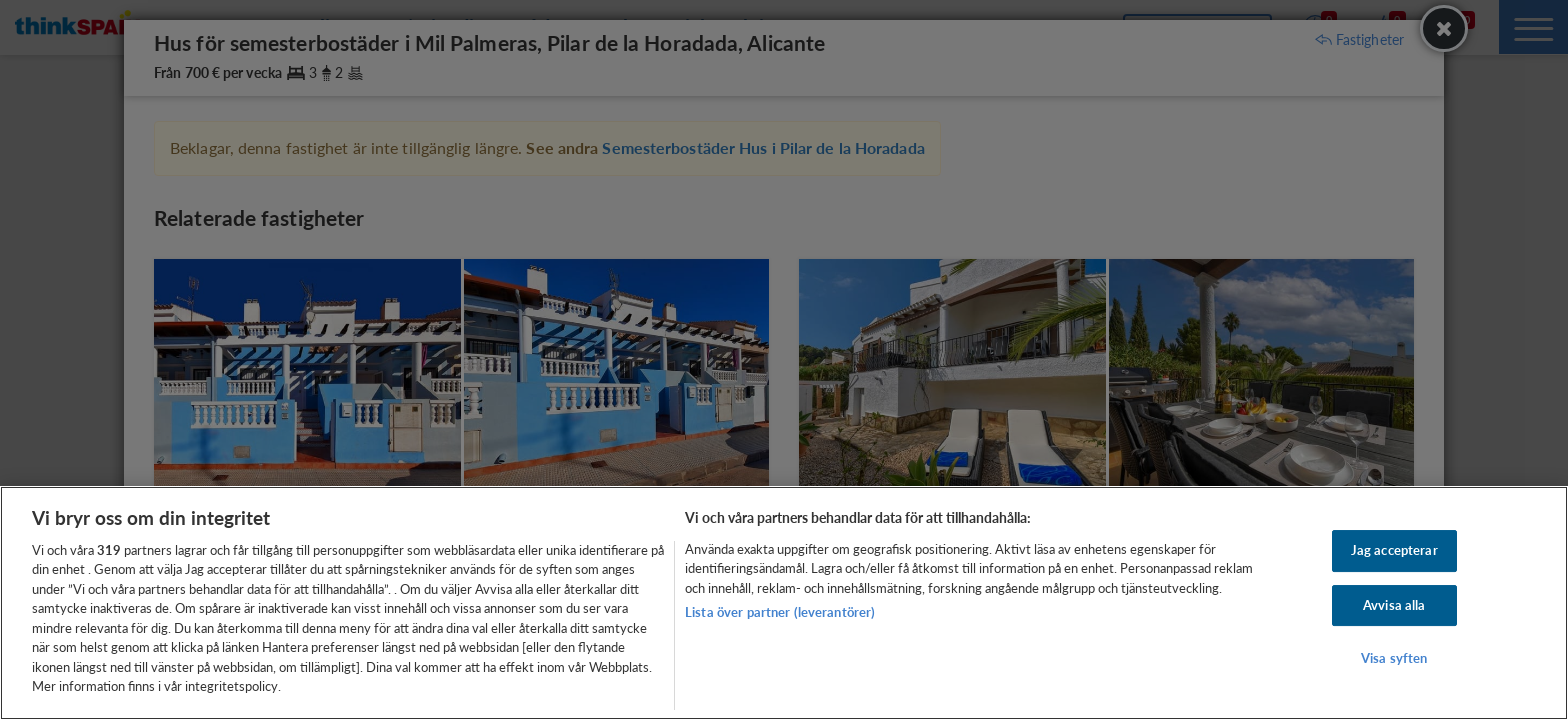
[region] (784, 603)
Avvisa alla (1394, 605)
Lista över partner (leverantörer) (780, 612)
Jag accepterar (1394, 550)
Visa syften (1394, 658)
